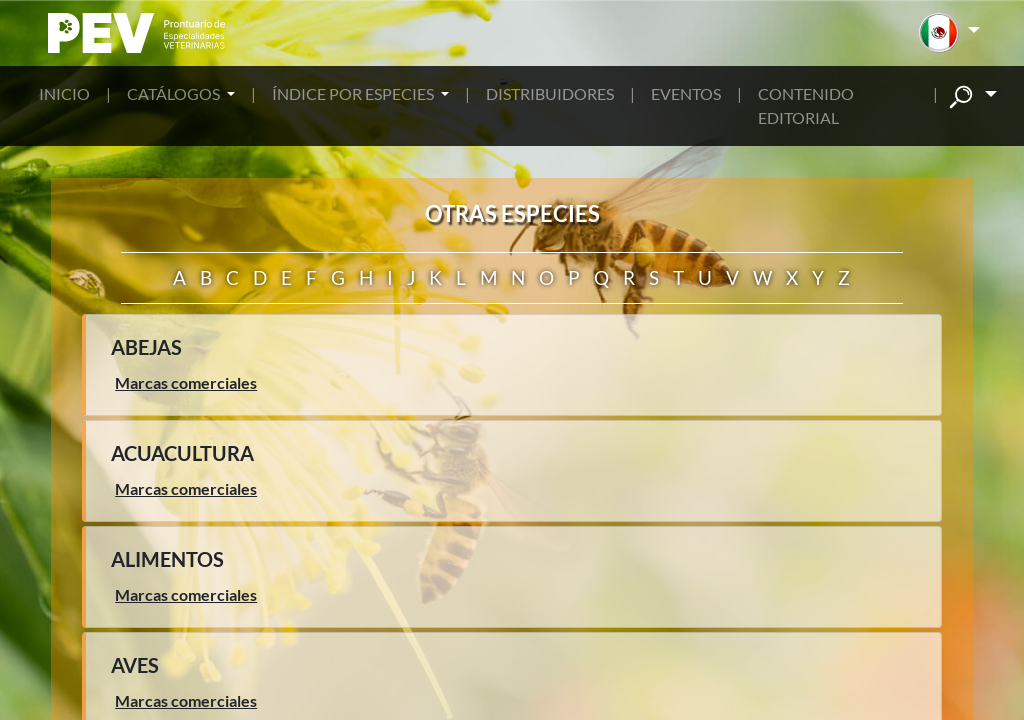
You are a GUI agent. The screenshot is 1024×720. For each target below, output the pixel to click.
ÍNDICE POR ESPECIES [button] (354, 93)
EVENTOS (686, 93)
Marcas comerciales (186, 382)
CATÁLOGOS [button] (175, 93)
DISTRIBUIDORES (550, 93)
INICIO (64, 93)
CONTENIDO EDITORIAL (806, 105)
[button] (949, 33)
